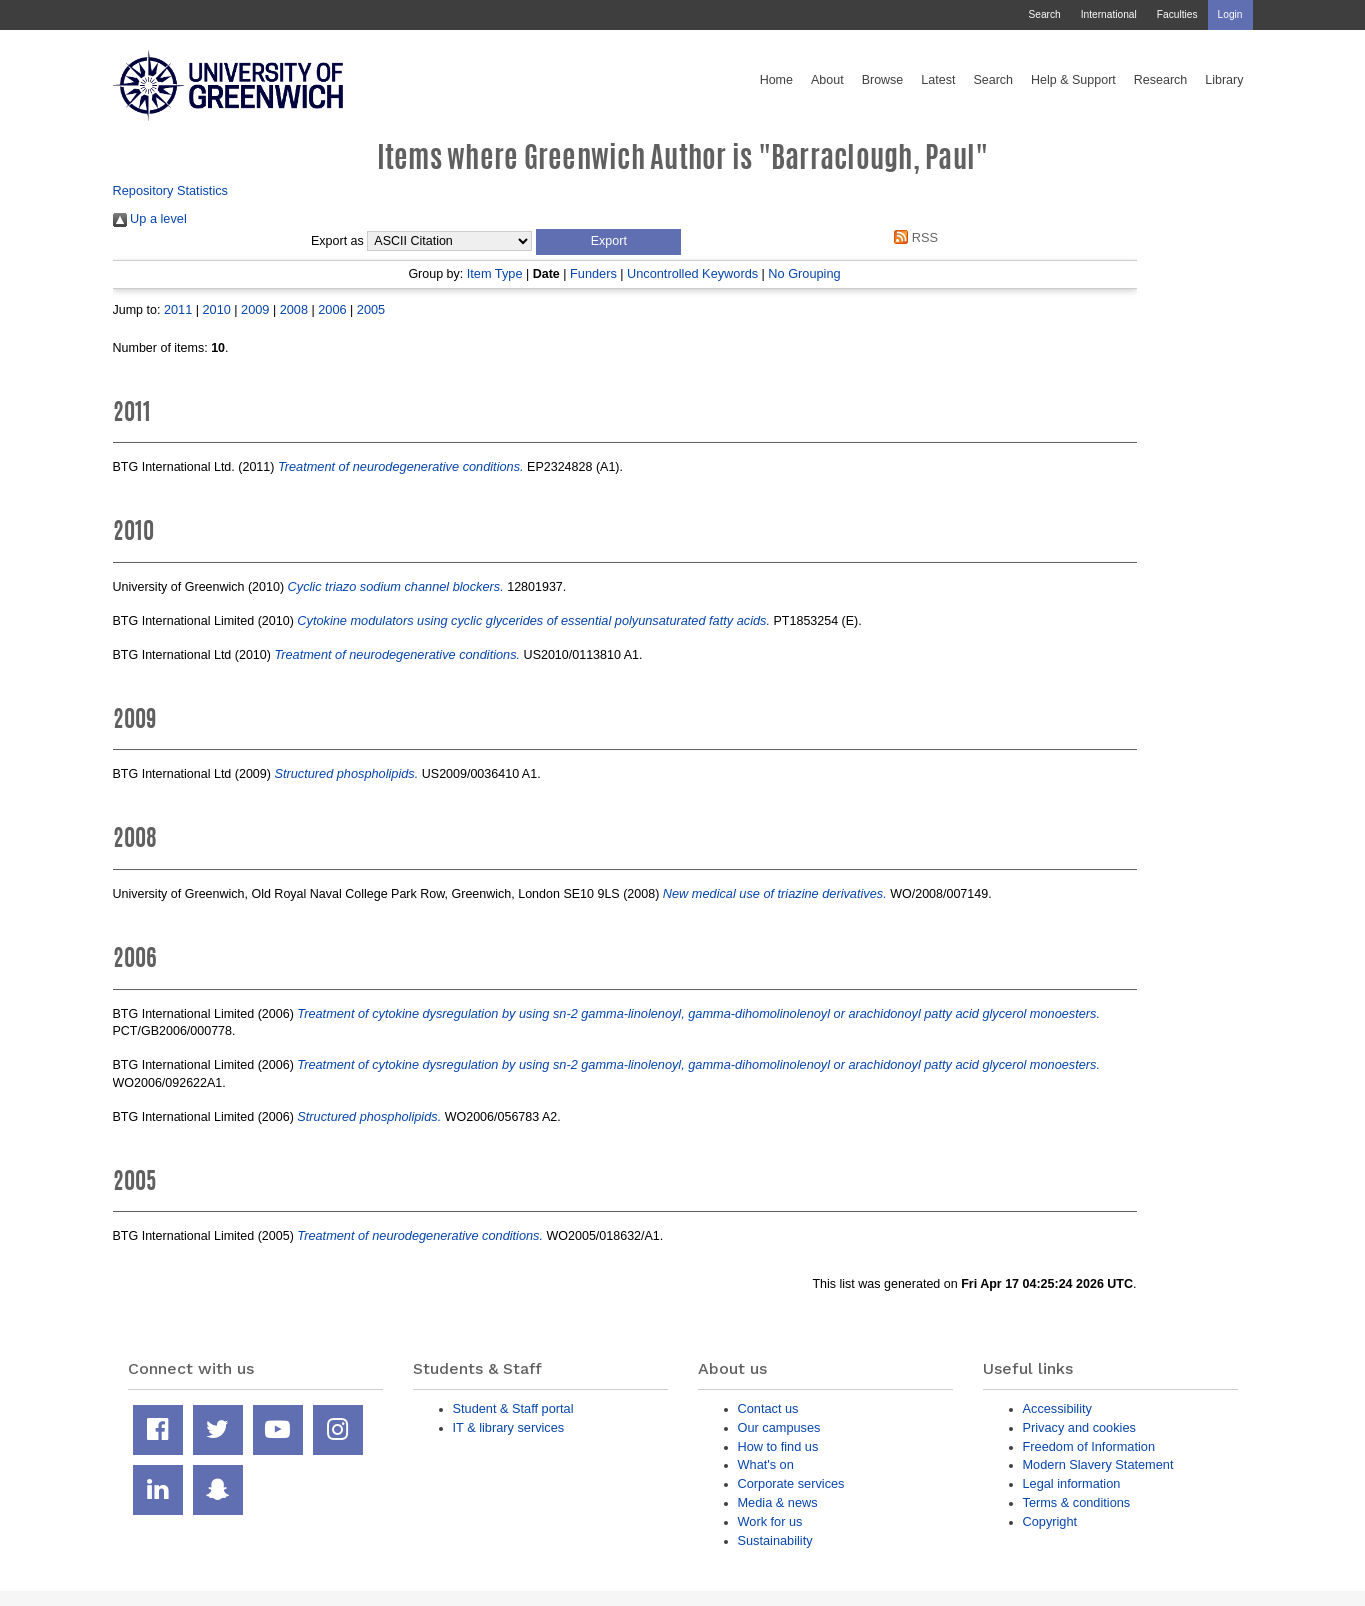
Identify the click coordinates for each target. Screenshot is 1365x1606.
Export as (337, 241)
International (1109, 14)
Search (1044, 14)
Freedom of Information (1089, 1446)
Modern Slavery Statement (1098, 1464)
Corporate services (791, 1483)
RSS (913, 237)
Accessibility (1057, 1408)
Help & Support (1073, 80)
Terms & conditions (1077, 1502)
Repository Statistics (171, 190)
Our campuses (779, 1427)
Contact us (768, 1408)
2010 (217, 309)
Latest (938, 80)
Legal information (1072, 1483)
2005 (371, 309)
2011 (178, 309)
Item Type (495, 273)
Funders (593, 273)
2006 (332, 309)
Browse (883, 80)
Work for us (770, 1521)
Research (1161, 80)
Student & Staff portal (513, 1408)
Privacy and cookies (1079, 1427)
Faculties (1177, 14)
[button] (608, 242)
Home (776, 80)
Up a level (150, 218)
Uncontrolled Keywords (692, 273)
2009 (255, 309)
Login (1230, 14)
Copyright (1050, 1521)
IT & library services (509, 1427)
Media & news (778, 1502)
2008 (294, 309)
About (827, 80)
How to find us (778, 1446)
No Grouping (804, 273)
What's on (766, 1464)
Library (1224, 80)
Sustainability (775, 1540)
